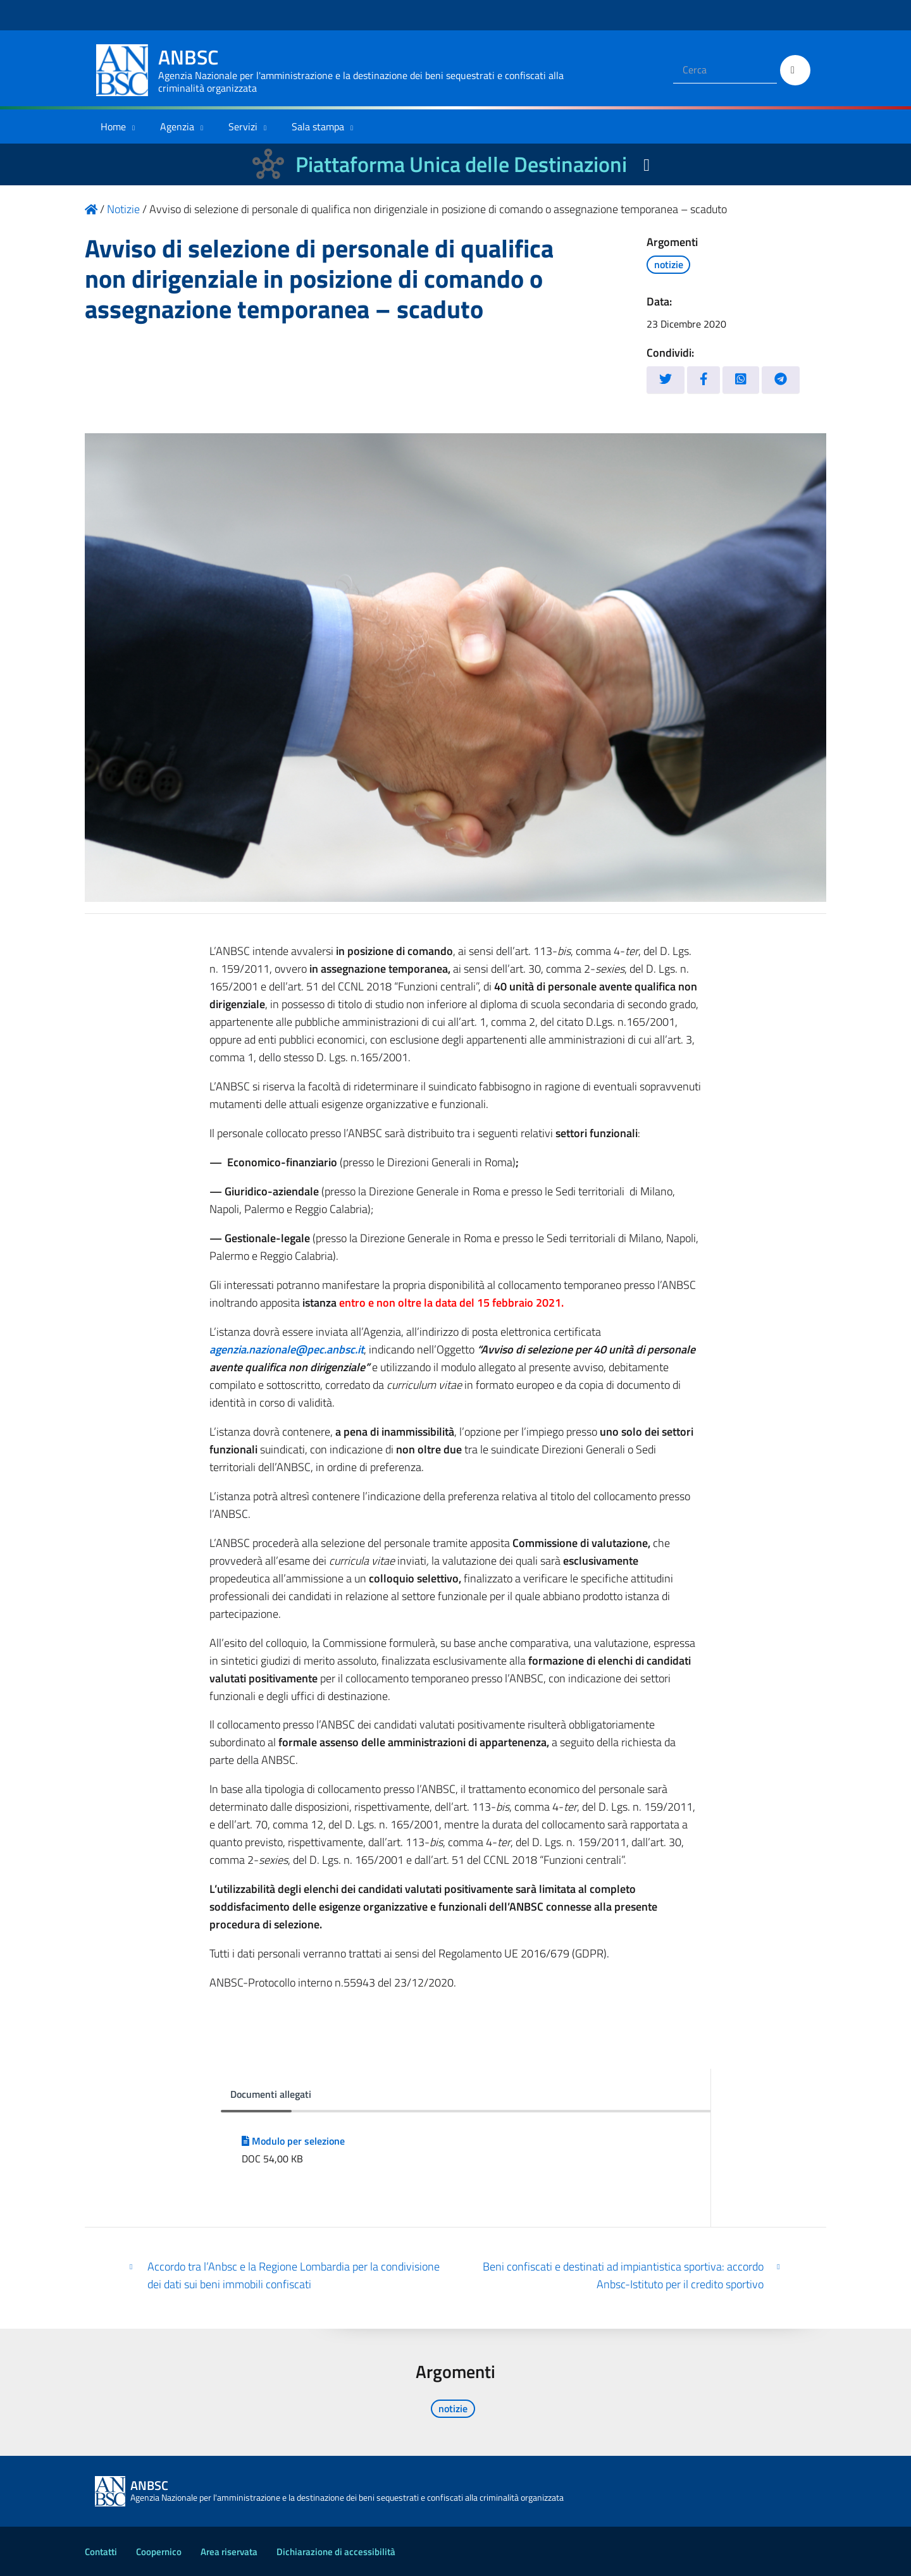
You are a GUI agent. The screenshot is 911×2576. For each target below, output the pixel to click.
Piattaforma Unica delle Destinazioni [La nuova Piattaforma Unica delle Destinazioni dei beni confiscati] (461, 164)
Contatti (101, 2551)
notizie (668, 264)
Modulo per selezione (293, 2140)
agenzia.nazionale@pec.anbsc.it (286, 1349)
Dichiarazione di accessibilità (335, 2551)
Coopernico (159, 2551)
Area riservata (229, 2551)
